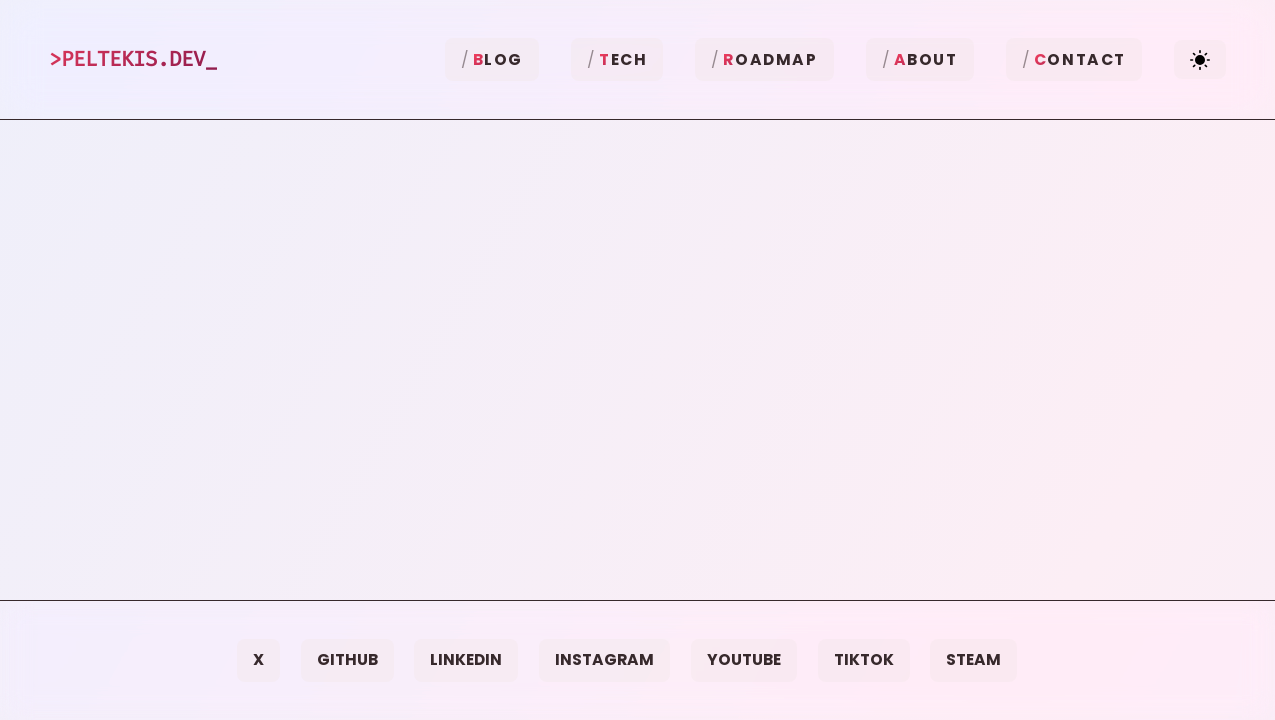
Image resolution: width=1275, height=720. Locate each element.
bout (926, 59)
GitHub (347, 659)
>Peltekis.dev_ (133, 59)
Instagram (604, 659)
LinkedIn (466, 659)
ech (623, 59)
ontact (1080, 59)
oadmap (770, 59)
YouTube (744, 659)
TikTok (864, 659)
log (498, 59)
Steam (973, 659)
